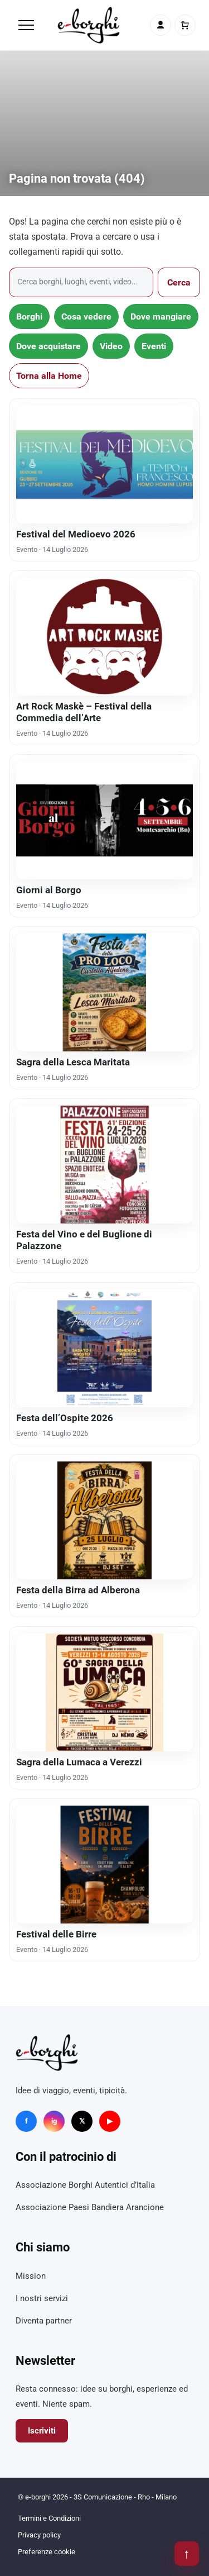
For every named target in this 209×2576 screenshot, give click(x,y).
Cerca (179, 282)
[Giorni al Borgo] (104, 820)
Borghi (29, 316)
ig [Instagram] (54, 2121)
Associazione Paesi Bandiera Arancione (90, 2207)
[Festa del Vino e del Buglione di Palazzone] (104, 1164)
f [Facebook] (26, 2121)
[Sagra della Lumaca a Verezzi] (104, 1692)
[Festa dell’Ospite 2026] (104, 1348)
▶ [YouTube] (110, 2121)
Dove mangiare (160, 316)
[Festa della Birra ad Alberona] (104, 1520)
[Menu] (26, 25)
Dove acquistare (48, 346)
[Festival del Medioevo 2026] (104, 464)
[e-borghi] (88, 25)
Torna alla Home (49, 375)
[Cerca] (81, 282)
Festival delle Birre (56, 1934)
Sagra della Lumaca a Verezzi (79, 1762)
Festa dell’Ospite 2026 (64, 1417)
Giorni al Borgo (48, 890)
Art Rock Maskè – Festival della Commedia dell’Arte (84, 712)
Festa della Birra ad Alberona (78, 1590)
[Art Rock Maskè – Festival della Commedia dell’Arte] (104, 637)
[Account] (160, 25)
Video (111, 346)
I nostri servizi (42, 2298)
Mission (31, 2276)
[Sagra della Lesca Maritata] (104, 992)
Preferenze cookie (46, 2552)
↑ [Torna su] (186, 2553)
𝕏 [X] (82, 2121)
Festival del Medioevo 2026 (75, 534)
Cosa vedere (86, 316)
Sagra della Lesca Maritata (73, 1062)
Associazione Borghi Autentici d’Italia (85, 2185)
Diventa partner (44, 2321)
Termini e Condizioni (49, 2518)
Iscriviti (42, 2431)
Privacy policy (39, 2535)
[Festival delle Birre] (104, 1864)
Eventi (154, 346)
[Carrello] (185, 25)
